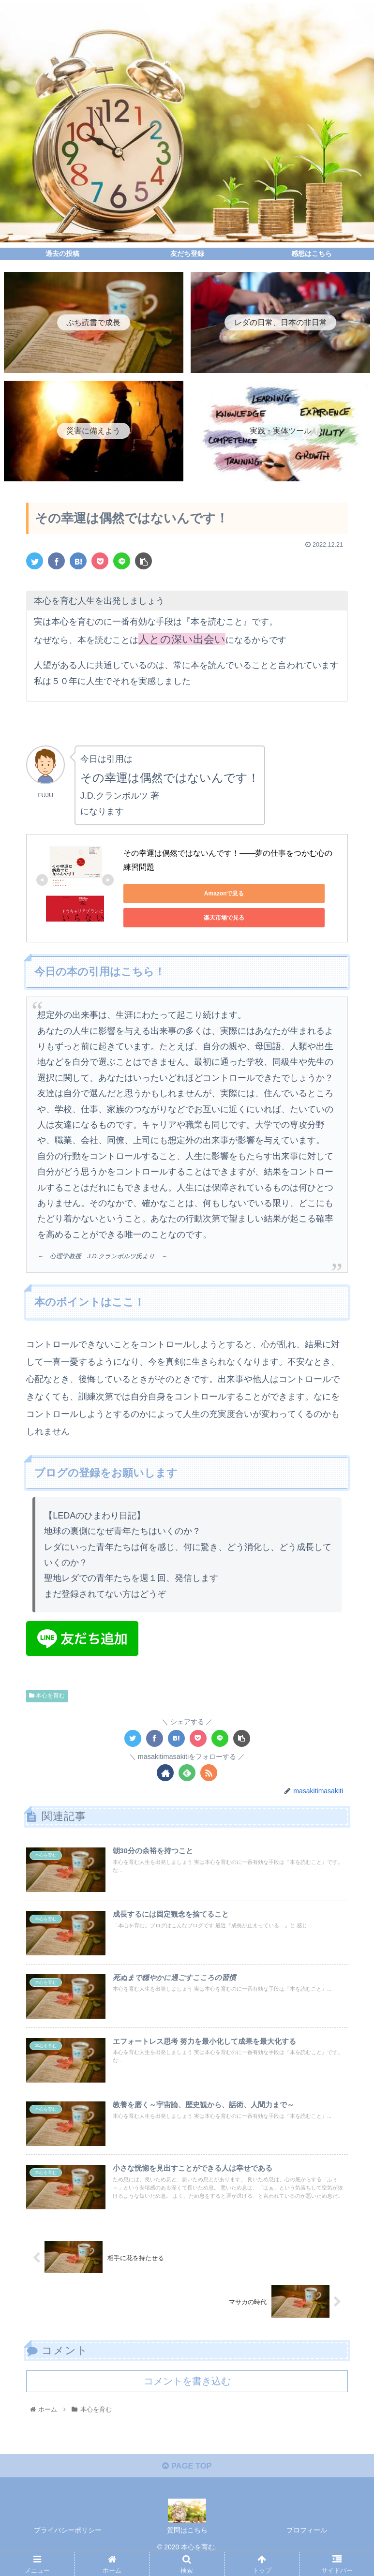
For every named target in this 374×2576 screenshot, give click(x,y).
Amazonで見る (167, 893)
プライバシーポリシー (68, 2545)
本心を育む (47, 1685)
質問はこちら (187, 2545)
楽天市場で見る (259, 893)
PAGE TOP (187, 2480)
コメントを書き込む (187, 2392)
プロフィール (306, 2545)
